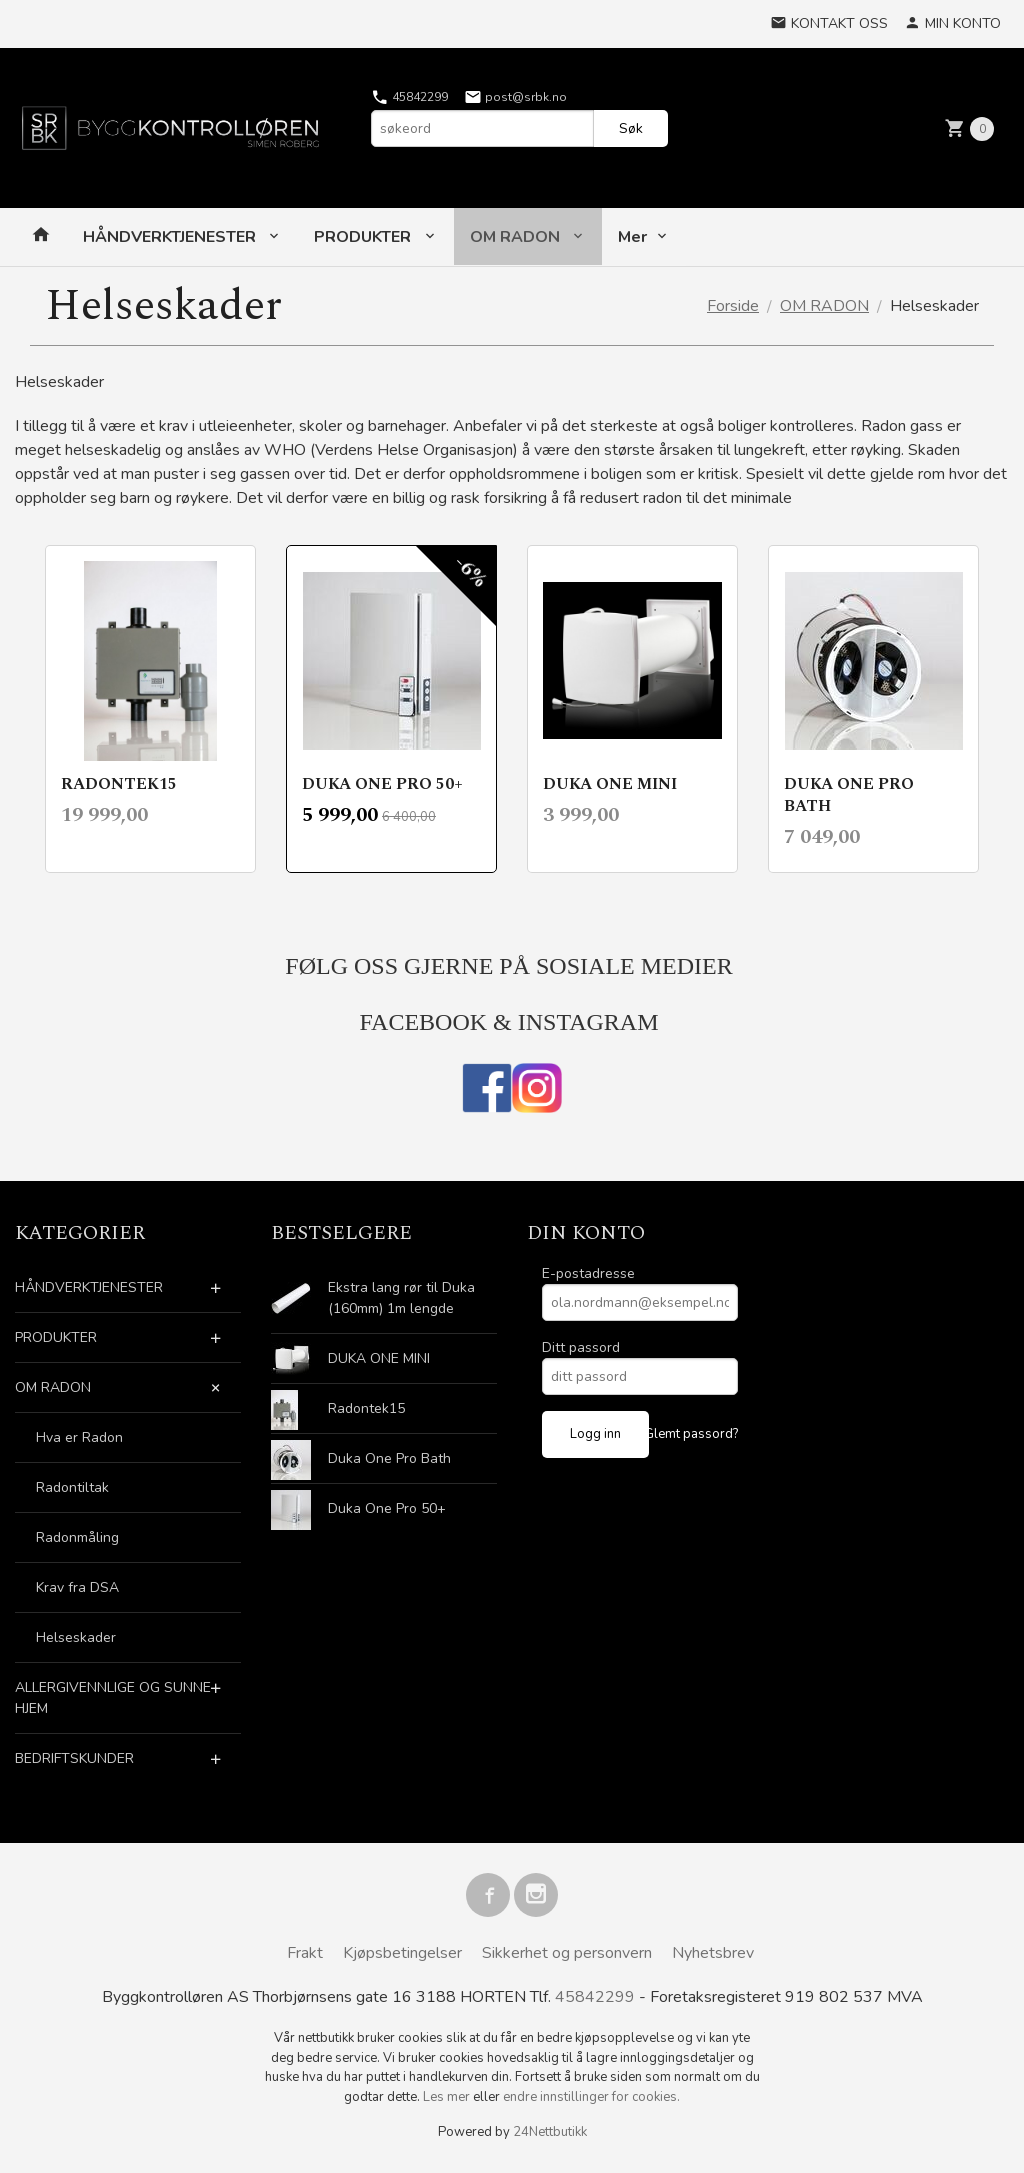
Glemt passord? (691, 1434)
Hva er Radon (79, 1437)
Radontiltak (72, 1487)
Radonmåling (77, 1537)
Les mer (448, 2097)
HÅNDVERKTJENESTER (171, 237)
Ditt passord (581, 1347)
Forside (733, 306)
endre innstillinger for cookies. (591, 2097)
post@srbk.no (515, 97)
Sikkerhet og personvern (567, 1953)
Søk (631, 128)
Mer (632, 237)
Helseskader (76, 1637)
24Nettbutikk (550, 2132)
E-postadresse (588, 1273)
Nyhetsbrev (713, 1953)
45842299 (409, 97)
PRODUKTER (364, 237)
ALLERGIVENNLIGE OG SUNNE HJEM (113, 1698)
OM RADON (517, 237)
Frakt (305, 1953)
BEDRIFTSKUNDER (74, 1758)
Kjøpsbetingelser (402, 1953)
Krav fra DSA (77, 1587)
